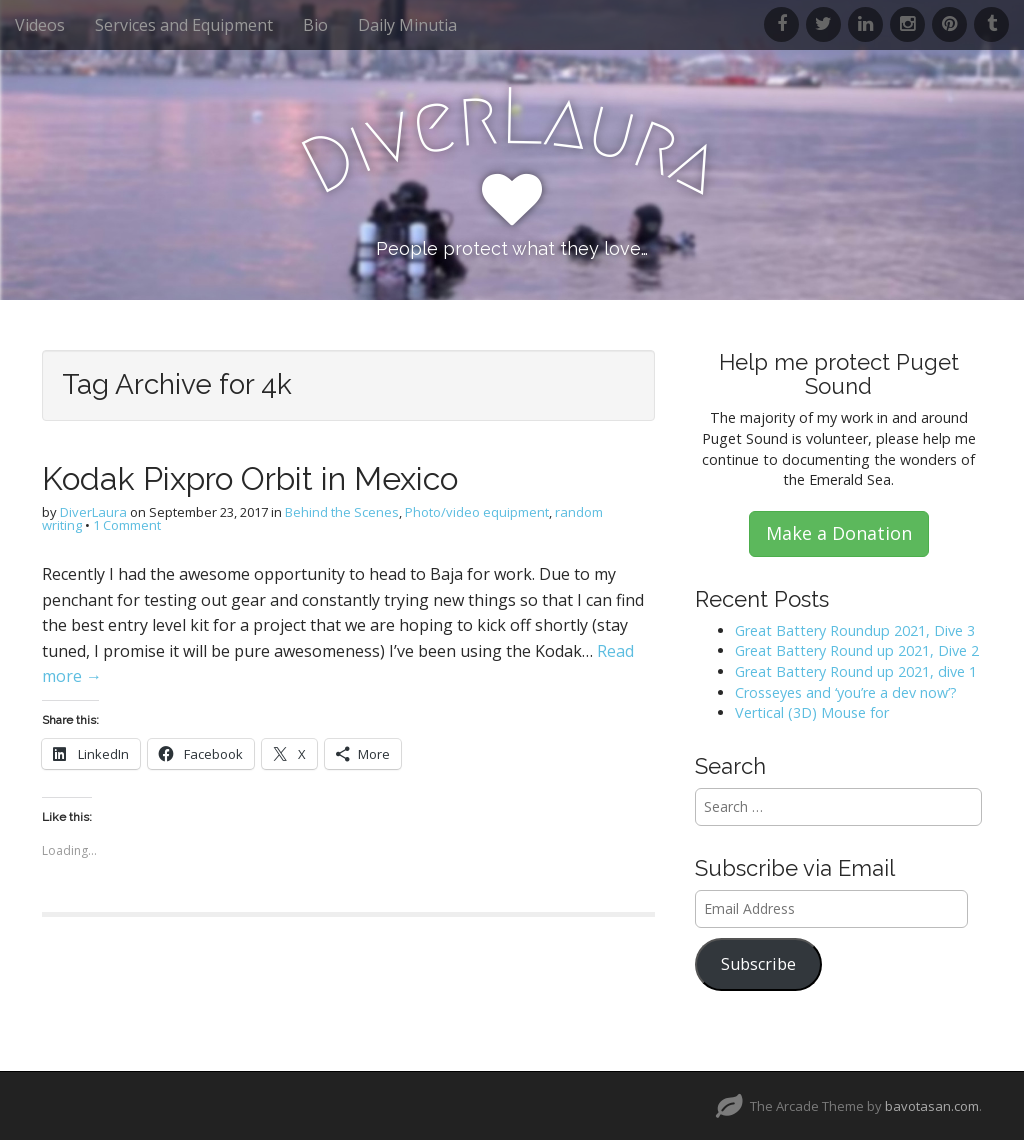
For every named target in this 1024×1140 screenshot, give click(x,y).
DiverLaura (93, 512)
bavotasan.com (932, 1106)
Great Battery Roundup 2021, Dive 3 (855, 630)
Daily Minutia (407, 25)
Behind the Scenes (342, 512)
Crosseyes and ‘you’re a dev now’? (846, 692)
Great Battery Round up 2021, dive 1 (856, 671)
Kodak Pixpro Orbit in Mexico (250, 478)
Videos (40, 25)
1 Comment (127, 525)
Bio (315, 25)
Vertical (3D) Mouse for (812, 712)
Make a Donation (839, 533)
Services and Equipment (184, 25)
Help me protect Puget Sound (839, 374)
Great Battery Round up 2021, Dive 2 (857, 650)
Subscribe (758, 964)
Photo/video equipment (477, 512)
